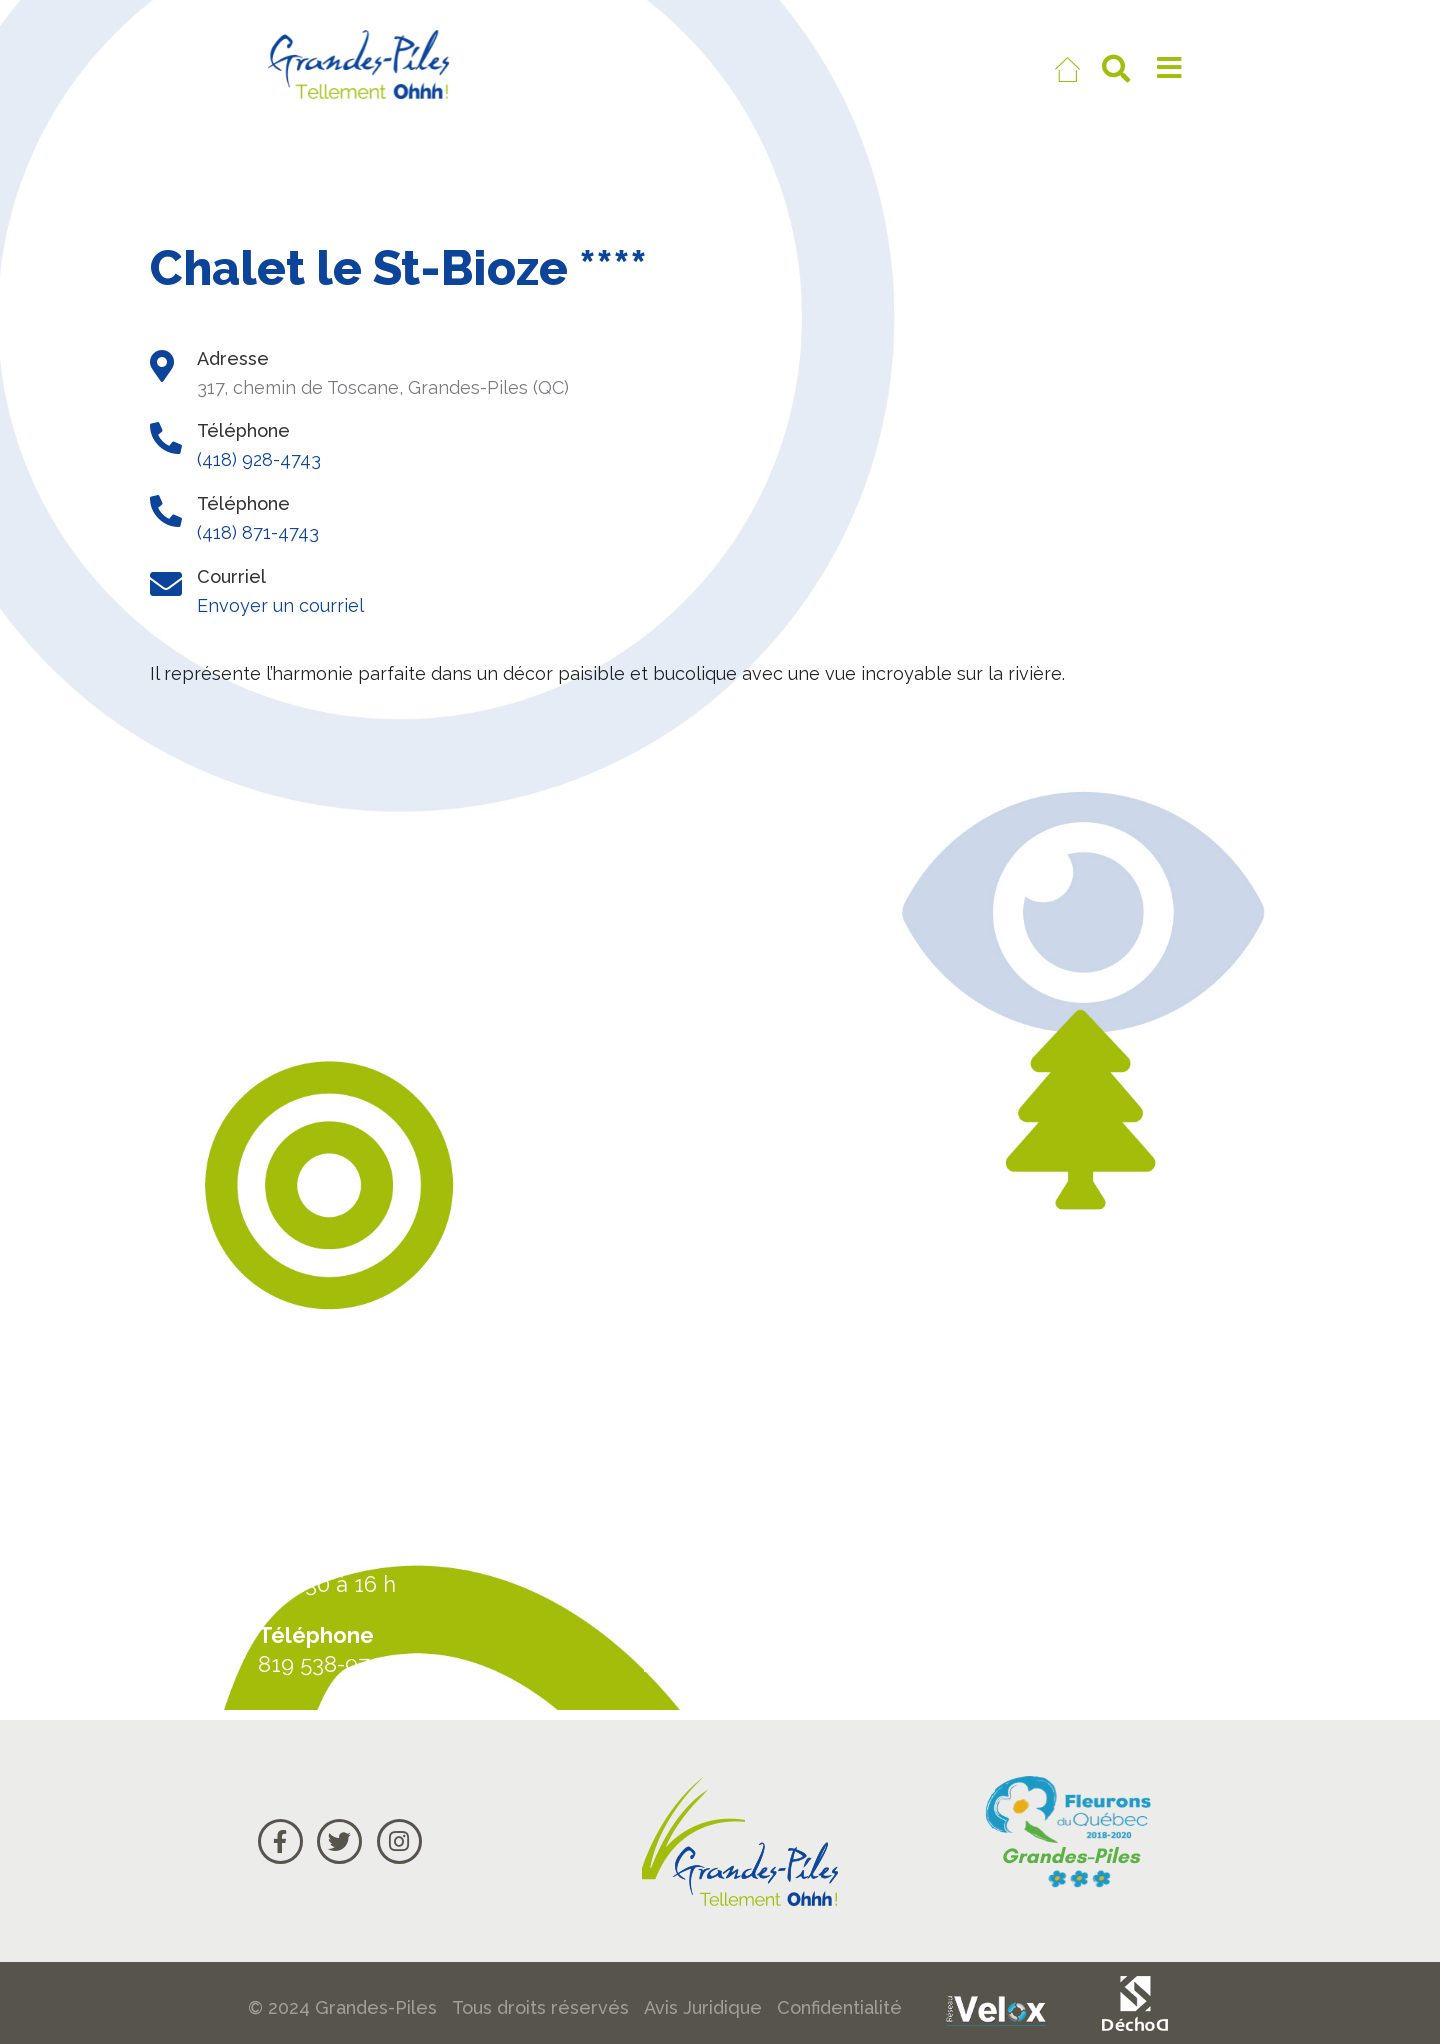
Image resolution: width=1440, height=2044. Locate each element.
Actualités (1072, 1497)
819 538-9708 (327, 1664)
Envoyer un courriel (280, 605)
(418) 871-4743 (258, 532)
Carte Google (1091, 1573)
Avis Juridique (703, 2007)
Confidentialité (839, 2007)
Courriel (1060, 1649)
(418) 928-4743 (259, 459)
